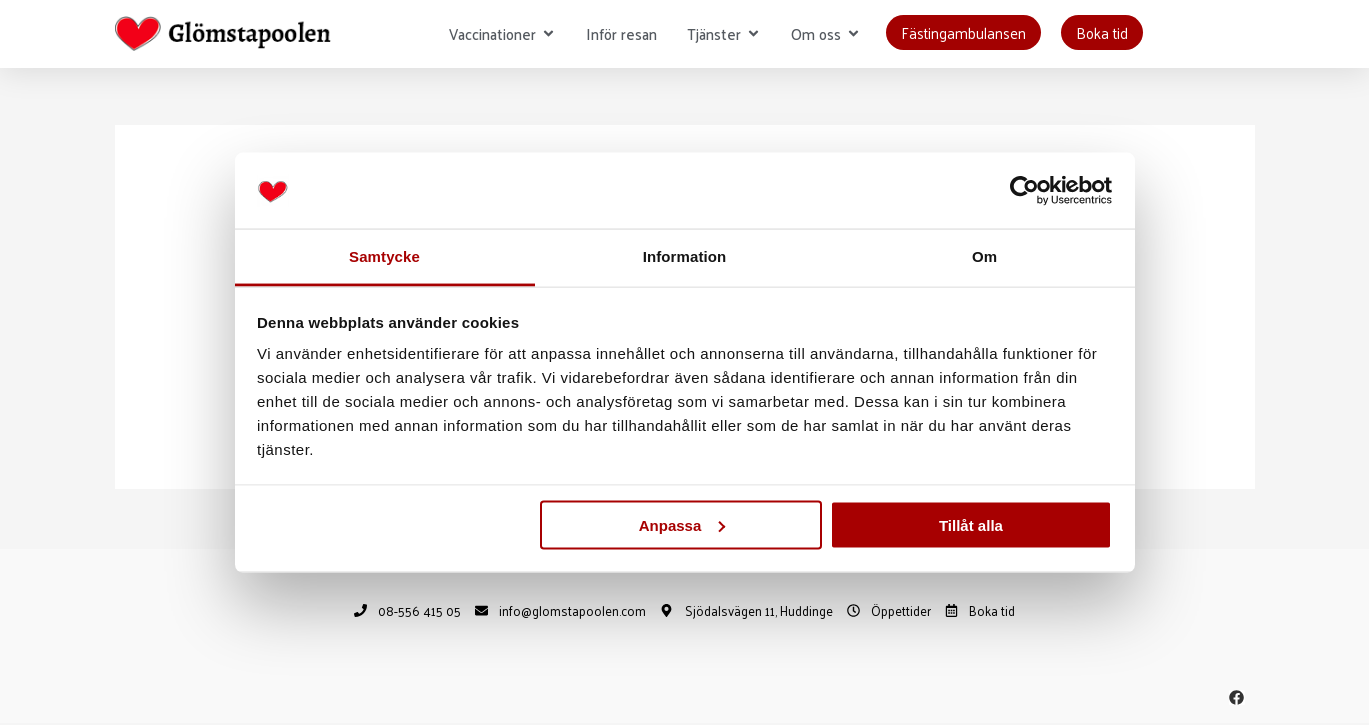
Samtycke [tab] (384, 256)
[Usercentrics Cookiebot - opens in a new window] (1024, 191)
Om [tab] (984, 256)
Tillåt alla (971, 524)
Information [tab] (685, 256)
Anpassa (682, 524)
